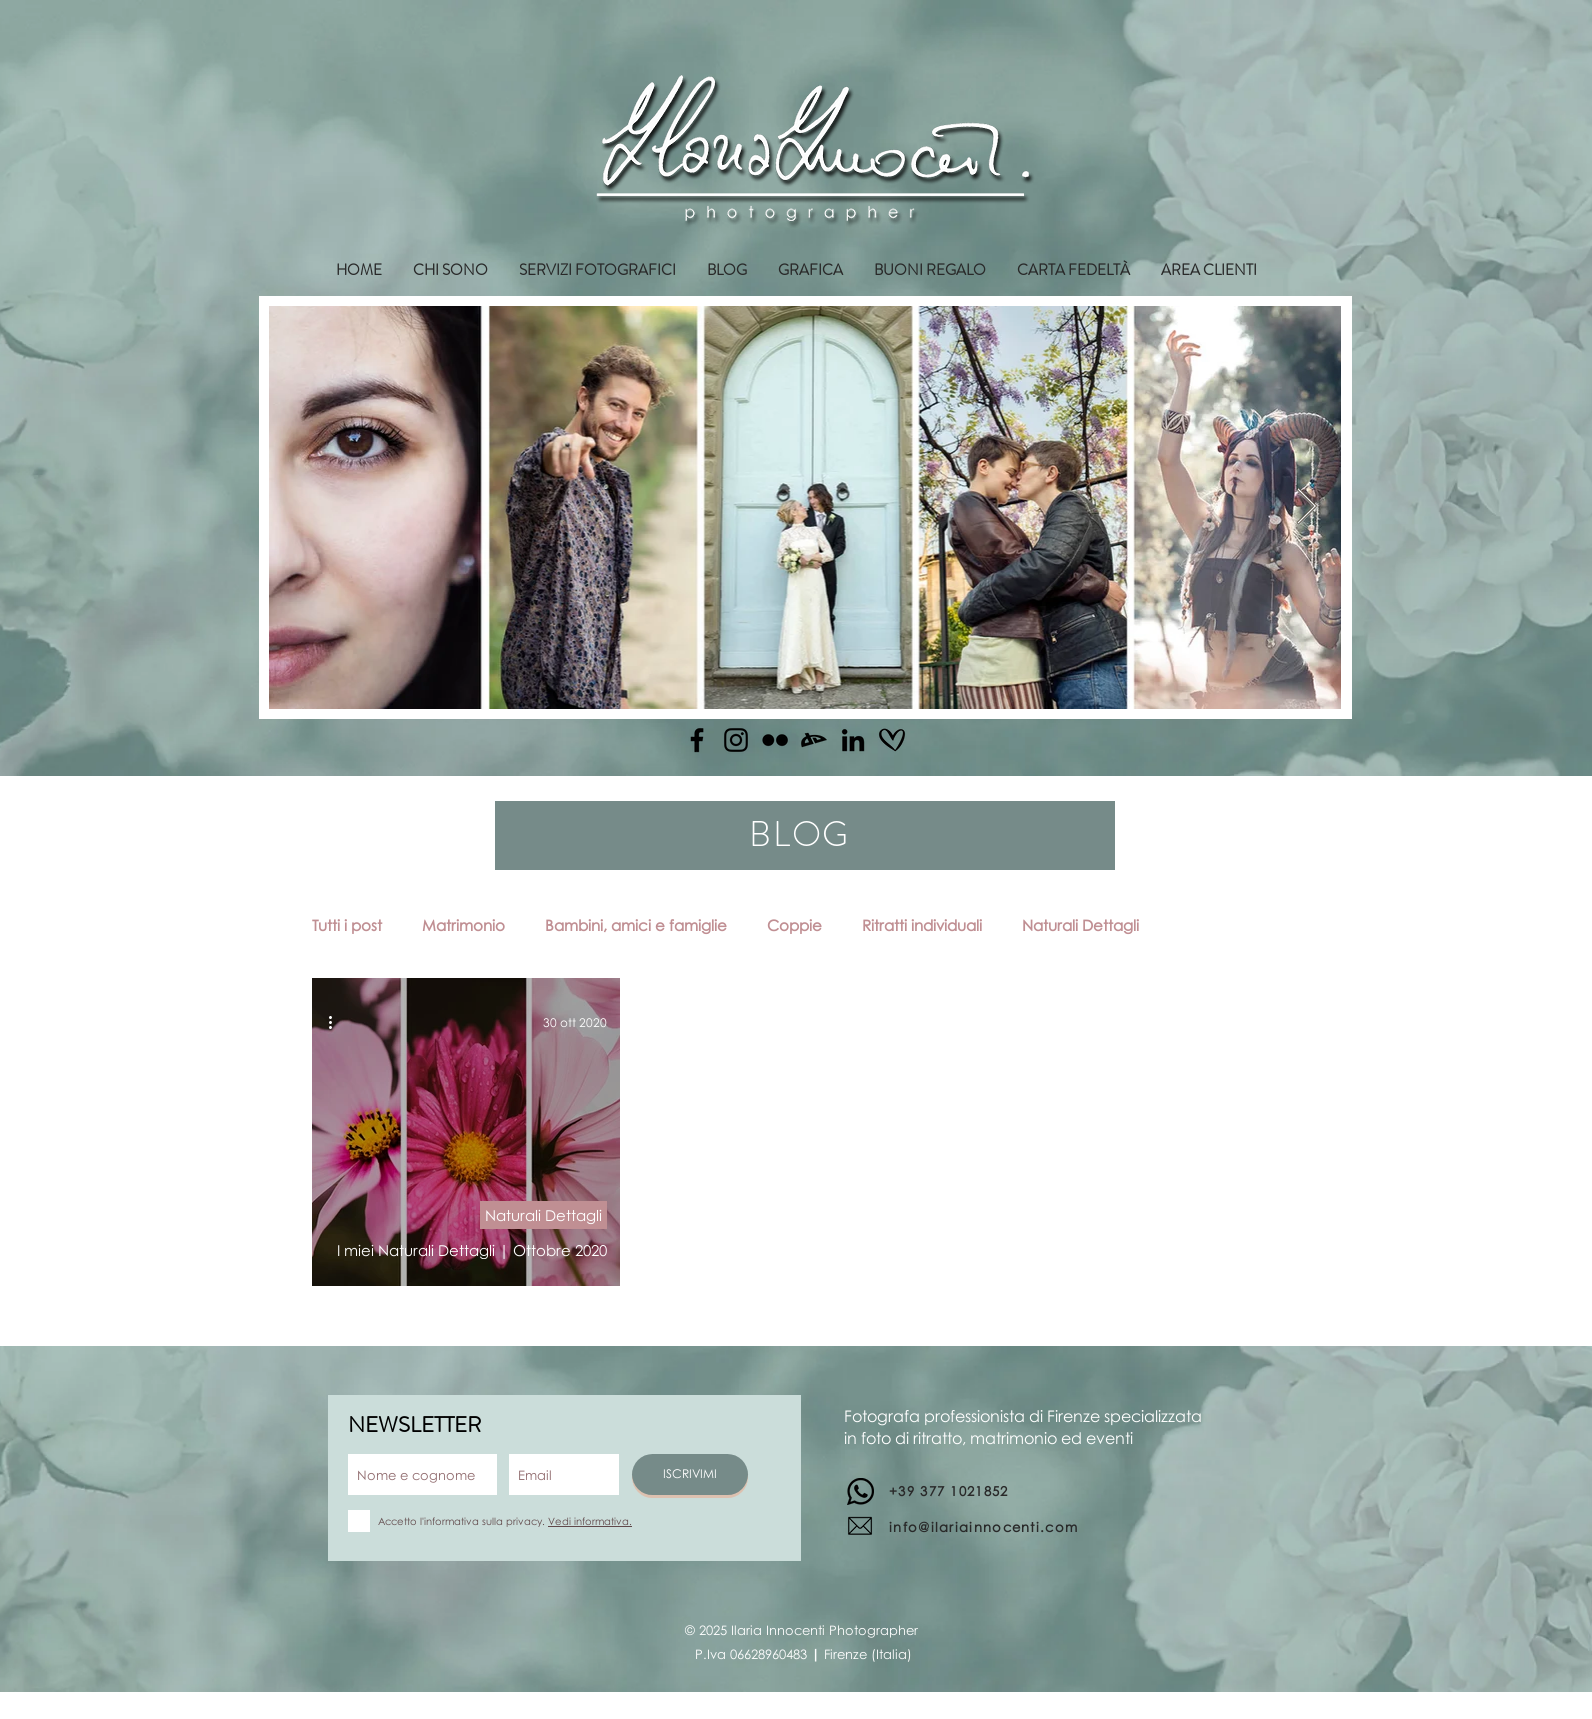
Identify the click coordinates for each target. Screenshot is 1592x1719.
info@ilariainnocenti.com (983, 1527)
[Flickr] (775, 740)
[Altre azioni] (337, 1022)
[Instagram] (736, 740)
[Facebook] (697, 740)
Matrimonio (463, 925)
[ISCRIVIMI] (690, 1474)
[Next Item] (1306, 507)
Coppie (794, 925)
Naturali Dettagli (1080, 925)
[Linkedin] (853, 740)
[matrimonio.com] (892, 740)
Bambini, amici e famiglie (636, 925)
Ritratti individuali (922, 925)
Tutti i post (347, 925)
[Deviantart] (814, 740)
